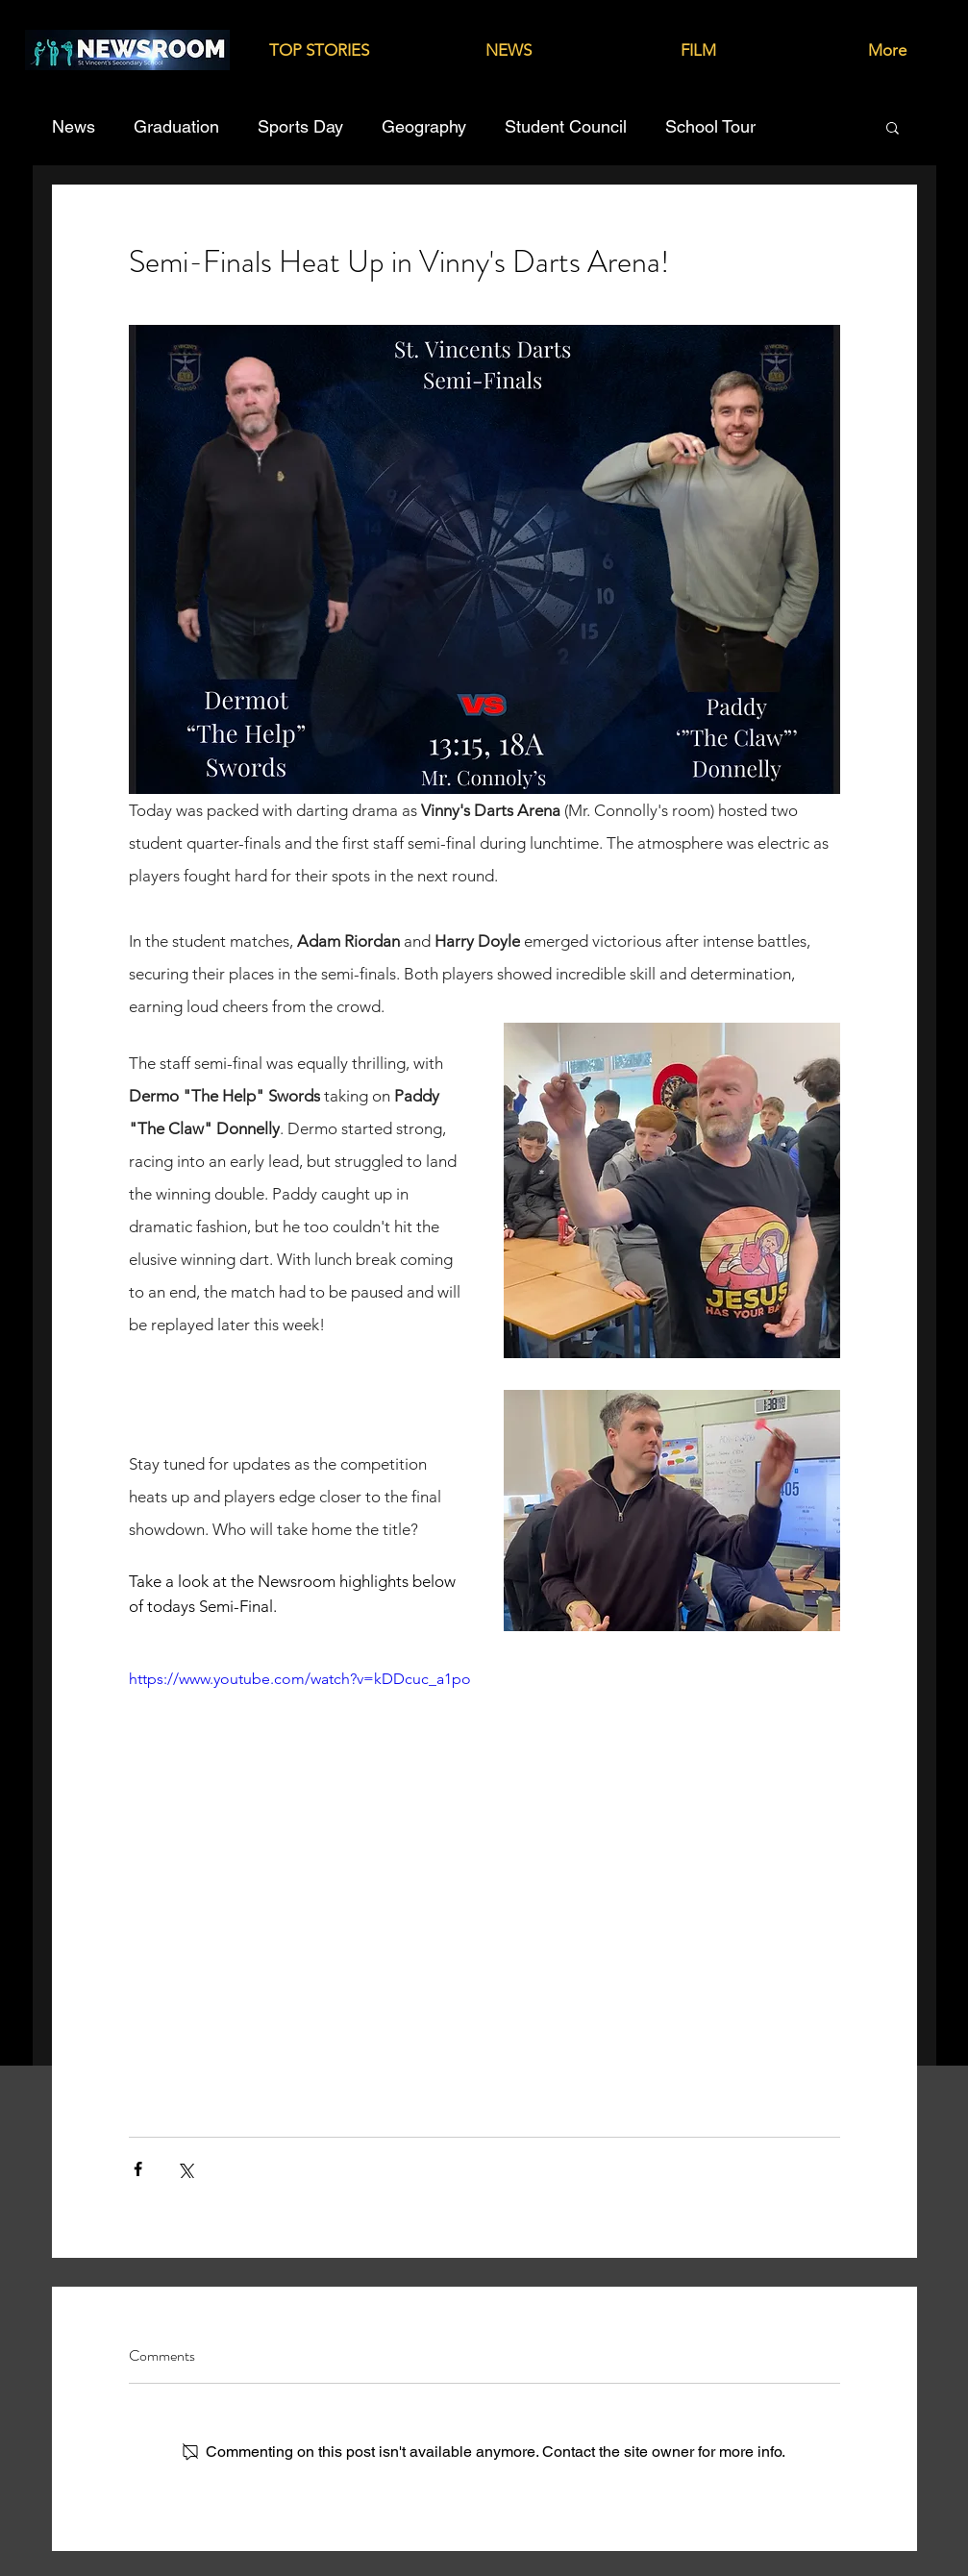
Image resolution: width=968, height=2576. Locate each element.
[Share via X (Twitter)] (185, 2169)
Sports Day (300, 126)
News (73, 126)
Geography (424, 126)
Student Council (566, 126)
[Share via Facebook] (138, 2169)
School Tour (710, 126)
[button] (892, 127)
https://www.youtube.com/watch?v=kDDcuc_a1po (300, 1679)
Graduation (176, 126)
